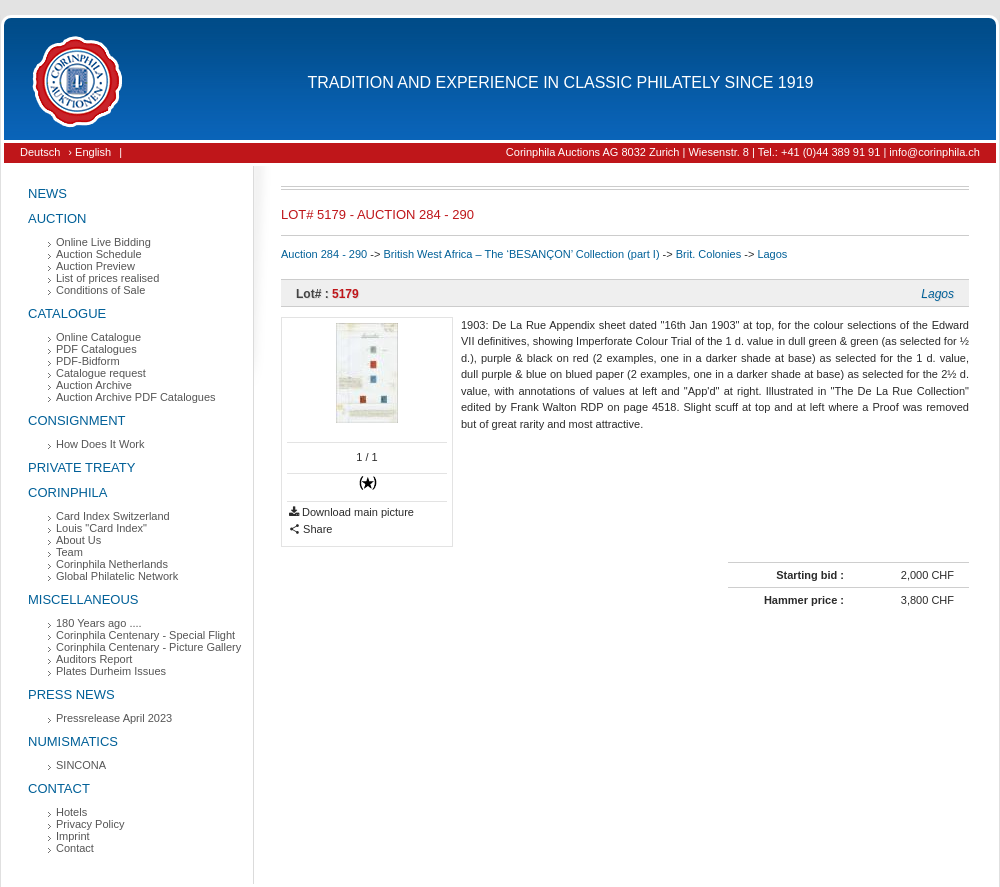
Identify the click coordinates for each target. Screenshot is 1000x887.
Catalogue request (101, 373)
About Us (78, 540)
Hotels (71, 812)
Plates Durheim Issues (111, 671)
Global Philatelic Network (117, 576)
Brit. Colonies (708, 254)
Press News (71, 694)
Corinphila (67, 492)
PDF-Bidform (88, 361)
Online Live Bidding (103, 242)
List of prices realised (107, 278)
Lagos (772, 254)
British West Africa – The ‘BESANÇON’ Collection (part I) (521, 254)
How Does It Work (100, 444)
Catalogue (67, 313)
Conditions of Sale (100, 290)
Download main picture (351, 512)
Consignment (77, 420)
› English (89, 152)
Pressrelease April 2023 (114, 718)
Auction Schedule (99, 254)
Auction (57, 218)
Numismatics (73, 741)
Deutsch (40, 152)
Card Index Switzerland (113, 516)
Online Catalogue (98, 337)
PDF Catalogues (96, 349)
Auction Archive (94, 385)
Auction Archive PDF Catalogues (136, 397)
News (47, 193)
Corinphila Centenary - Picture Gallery (148, 647)
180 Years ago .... (99, 623)
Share (310, 529)
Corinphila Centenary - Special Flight (145, 635)
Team (69, 552)
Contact (59, 788)
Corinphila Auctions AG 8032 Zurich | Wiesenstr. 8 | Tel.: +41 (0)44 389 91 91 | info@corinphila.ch (743, 152)
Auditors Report (94, 659)
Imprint (73, 836)
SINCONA (81, 765)
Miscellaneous (83, 599)
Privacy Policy (90, 824)
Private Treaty (81, 467)
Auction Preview (95, 266)
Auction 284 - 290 (324, 254)
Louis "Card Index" (101, 528)
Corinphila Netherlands (112, 564)
